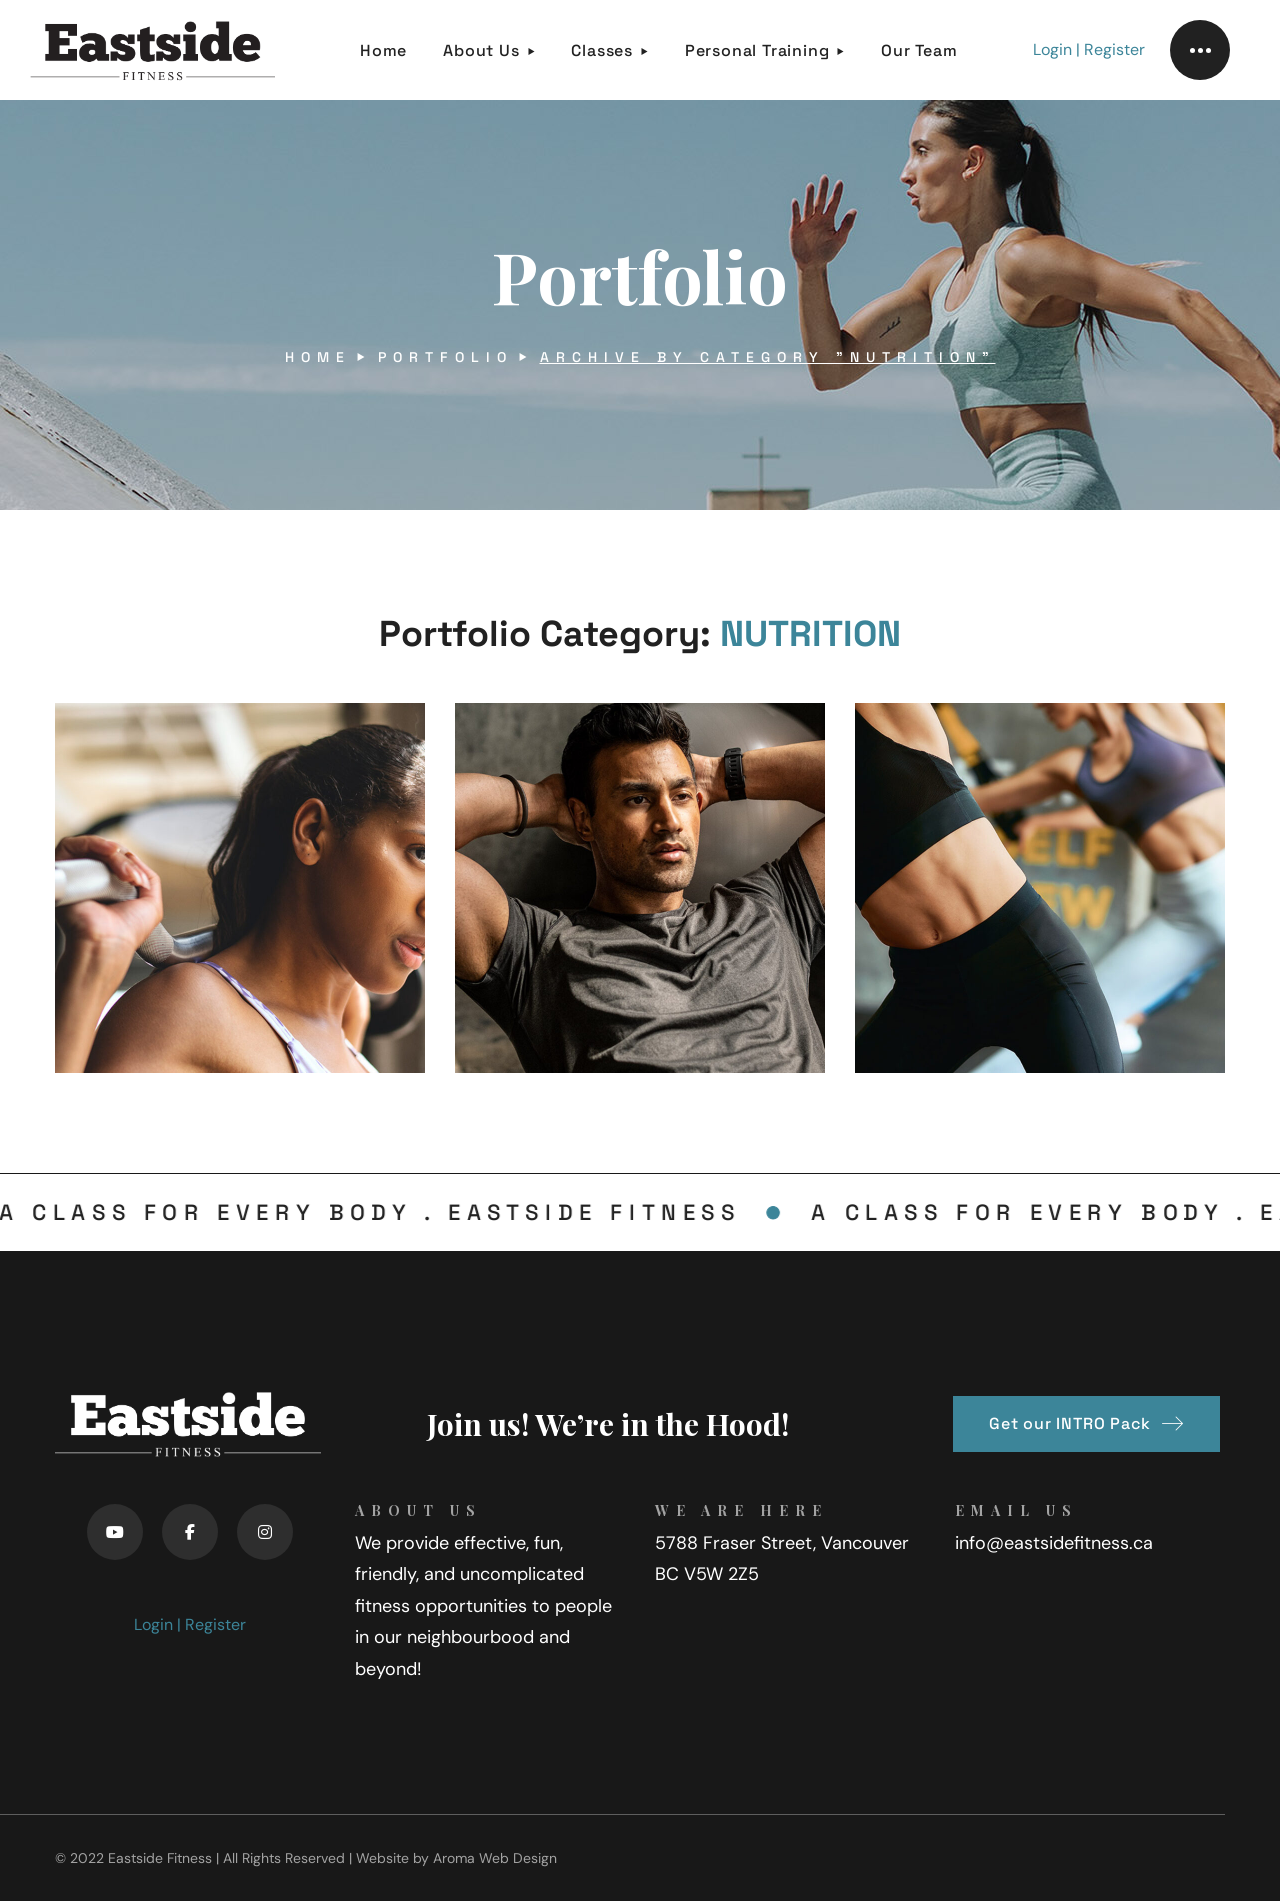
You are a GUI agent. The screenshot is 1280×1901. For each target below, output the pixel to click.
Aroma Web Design (495, 1858)
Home (318, 357)
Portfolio (445, 357)
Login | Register (1089, 49)
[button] (1086, 1424)
